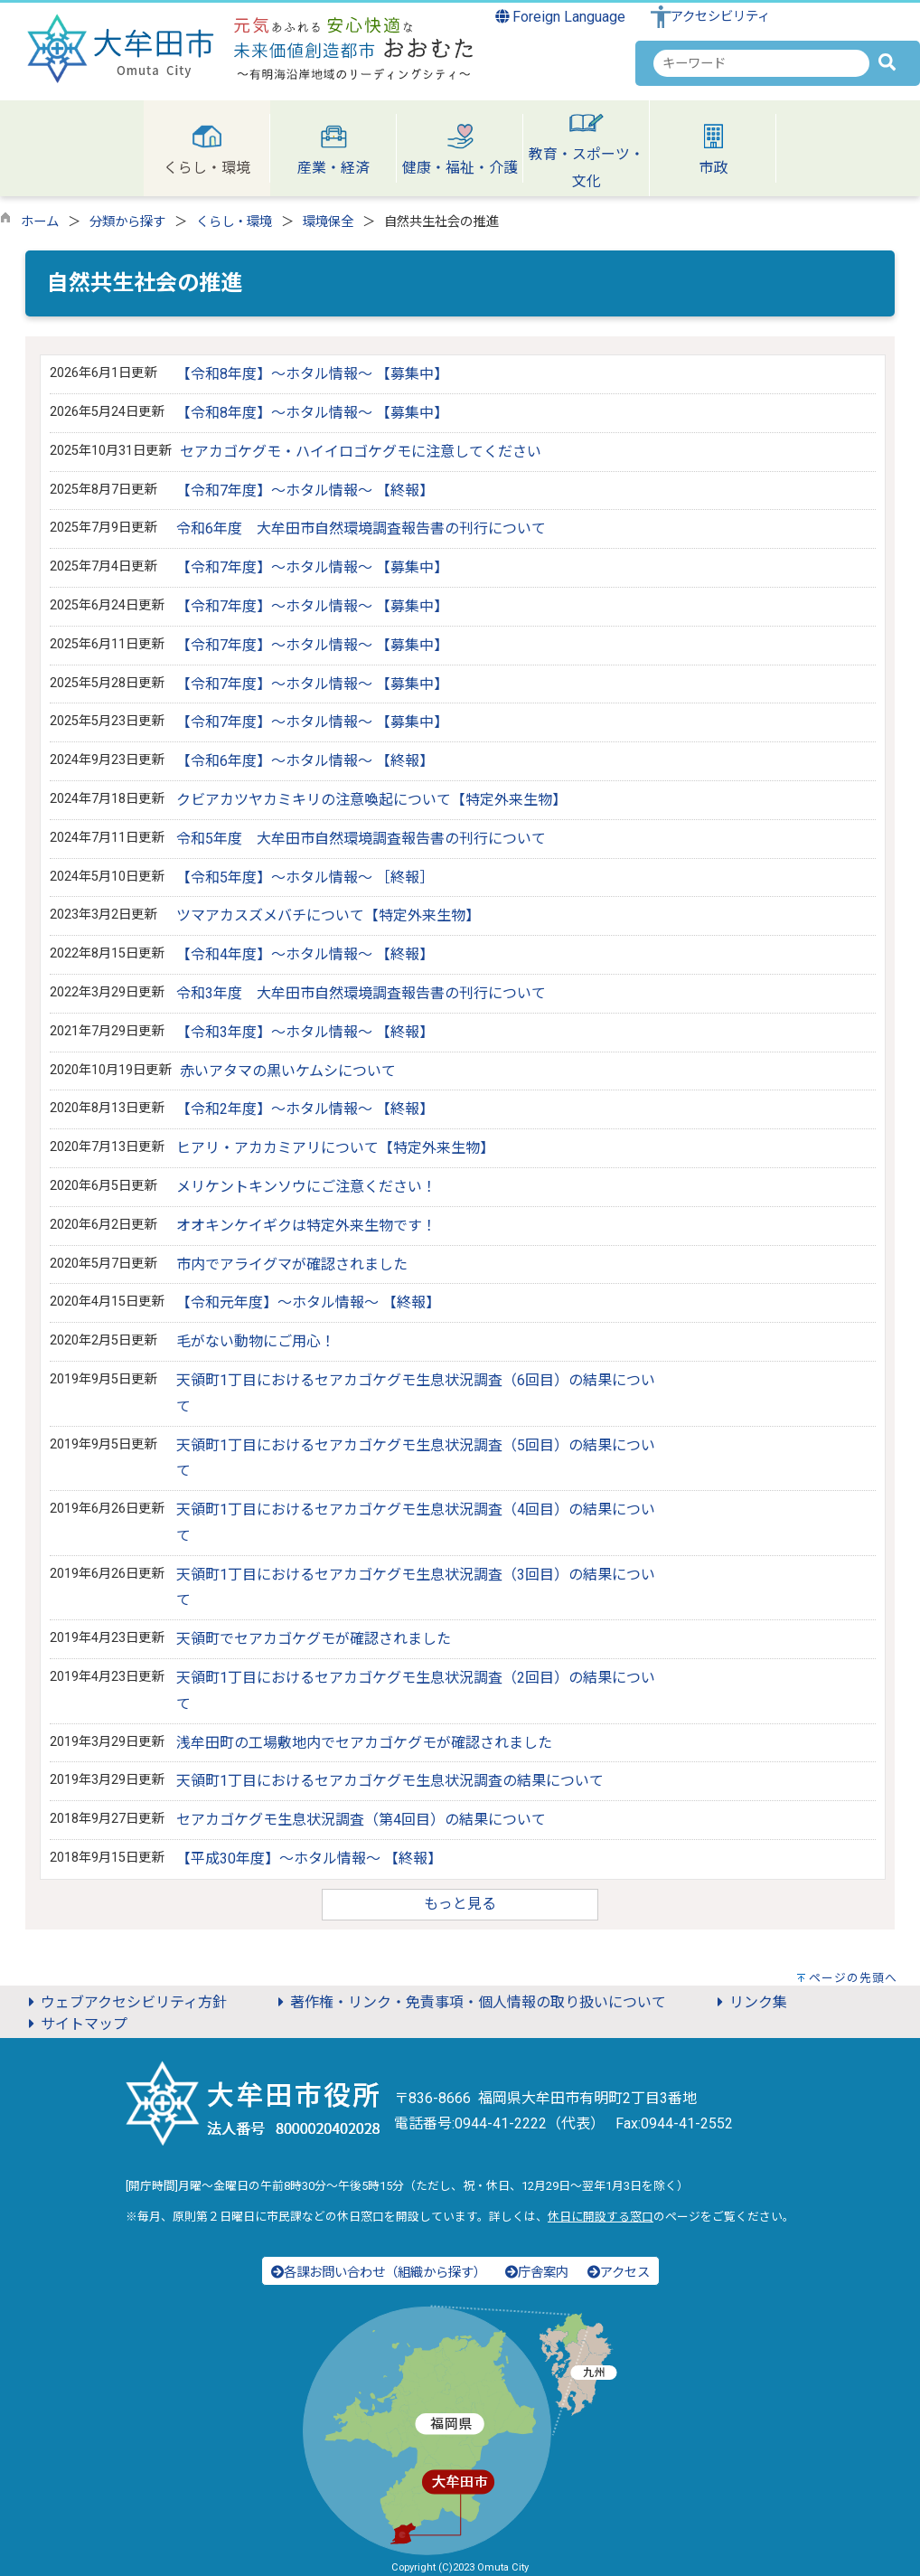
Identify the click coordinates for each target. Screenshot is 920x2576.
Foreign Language (560, 16)
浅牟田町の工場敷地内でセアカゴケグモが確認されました (364, 1742)
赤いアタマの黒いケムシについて (288, 1071)
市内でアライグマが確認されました (292, 1264)
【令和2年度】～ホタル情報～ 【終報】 (305, 1109)
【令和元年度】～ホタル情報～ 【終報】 (308, 1302)
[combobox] (761, 63)
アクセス (618, 2272)
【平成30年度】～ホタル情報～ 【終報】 (309, 1858)
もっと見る (460, 1903)
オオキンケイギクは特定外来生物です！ (306, 1225)
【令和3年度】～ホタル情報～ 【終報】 (305, 1032)
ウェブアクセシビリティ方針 (125, 2002)
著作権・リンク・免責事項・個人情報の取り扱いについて (469, 2002)
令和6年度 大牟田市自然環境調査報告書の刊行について (361, 528)
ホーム (40, 222)
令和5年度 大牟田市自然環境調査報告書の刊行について (361, 838)
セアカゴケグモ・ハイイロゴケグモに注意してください (360, 451)
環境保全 (328, 222)
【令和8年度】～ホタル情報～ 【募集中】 (312, 373)
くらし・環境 (234, 222)
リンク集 (749, 2002)
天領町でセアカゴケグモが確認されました (313, 1638)
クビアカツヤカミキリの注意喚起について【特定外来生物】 (371, 799)
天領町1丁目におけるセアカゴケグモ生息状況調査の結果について (390, 1780)
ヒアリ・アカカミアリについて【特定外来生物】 (335, 1147)
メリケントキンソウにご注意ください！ (306, 1186)
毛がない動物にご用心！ (255, 1341)
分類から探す (127, 222)
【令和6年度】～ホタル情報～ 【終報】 (305, 760)
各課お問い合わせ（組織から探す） (378, 2272)
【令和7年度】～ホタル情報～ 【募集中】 (312, 567)
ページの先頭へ (853, 1978)
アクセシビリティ (720, 16)
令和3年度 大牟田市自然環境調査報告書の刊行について (361, 993)
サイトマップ (75, 2024)
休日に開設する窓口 (600, 2216)
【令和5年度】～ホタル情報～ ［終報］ (305, 877)
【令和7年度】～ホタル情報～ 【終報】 (305, 490)
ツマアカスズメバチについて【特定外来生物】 (328, 915)
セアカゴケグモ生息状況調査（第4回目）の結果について (361, 1819)
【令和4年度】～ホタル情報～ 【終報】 (305, 954)
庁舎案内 (536, 2272)
